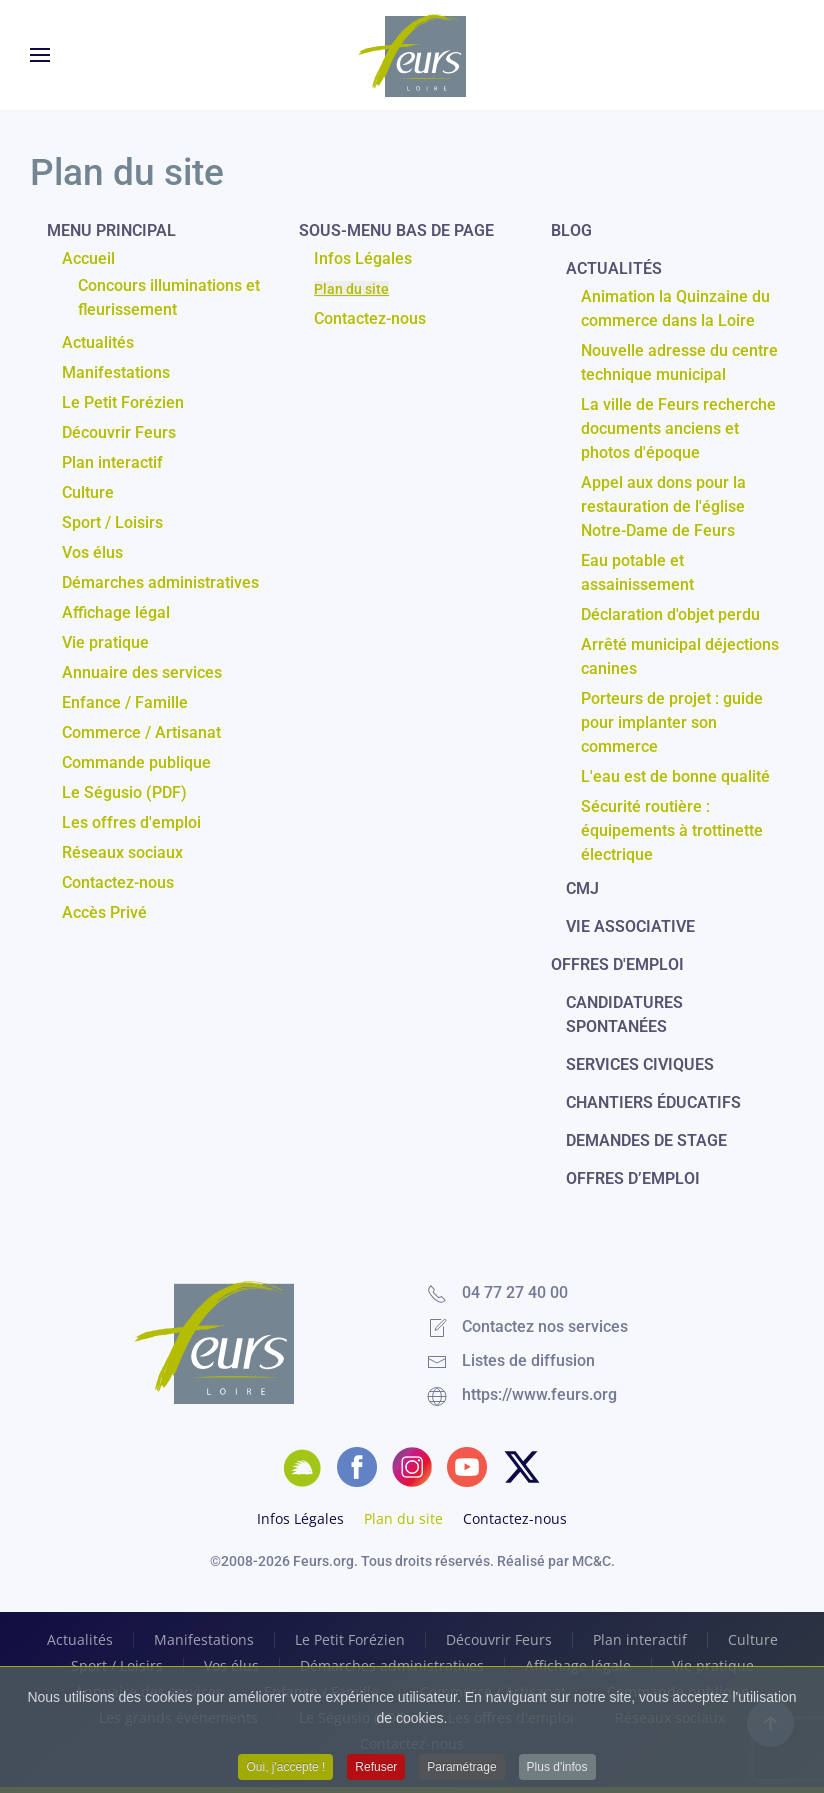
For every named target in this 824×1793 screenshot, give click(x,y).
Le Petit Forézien (123, 402)
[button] (40, 55)
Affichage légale (578, 1666)
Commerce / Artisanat (141, 732)
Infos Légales (363, 258)
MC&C (591, 1561)
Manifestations (116, 372)
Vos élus (92, 552)
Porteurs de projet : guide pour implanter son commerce (672, 722)
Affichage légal (116, 612)
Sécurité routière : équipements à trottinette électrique (672, 830)
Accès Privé (104, 912)
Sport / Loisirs (112, 522)
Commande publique (136, 762)
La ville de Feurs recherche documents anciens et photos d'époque (678, 428)
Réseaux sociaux (122, 852)
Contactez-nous (118, 882)
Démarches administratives (160, 582)
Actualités (98, 342)
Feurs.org (323, 1561)
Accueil (88, 258)
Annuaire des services (142, 672)
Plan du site (351, 289)
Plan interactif (112, 462)
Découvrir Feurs (119, 432)
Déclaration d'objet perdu (670, 614)
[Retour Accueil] (412, 55)
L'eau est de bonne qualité (675, 776)
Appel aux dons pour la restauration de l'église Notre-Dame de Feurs (663, 506)
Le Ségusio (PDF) (124, 792)
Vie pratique (105, 642)
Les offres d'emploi (131, 822)
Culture (88, 492)
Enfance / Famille (125, 702)
